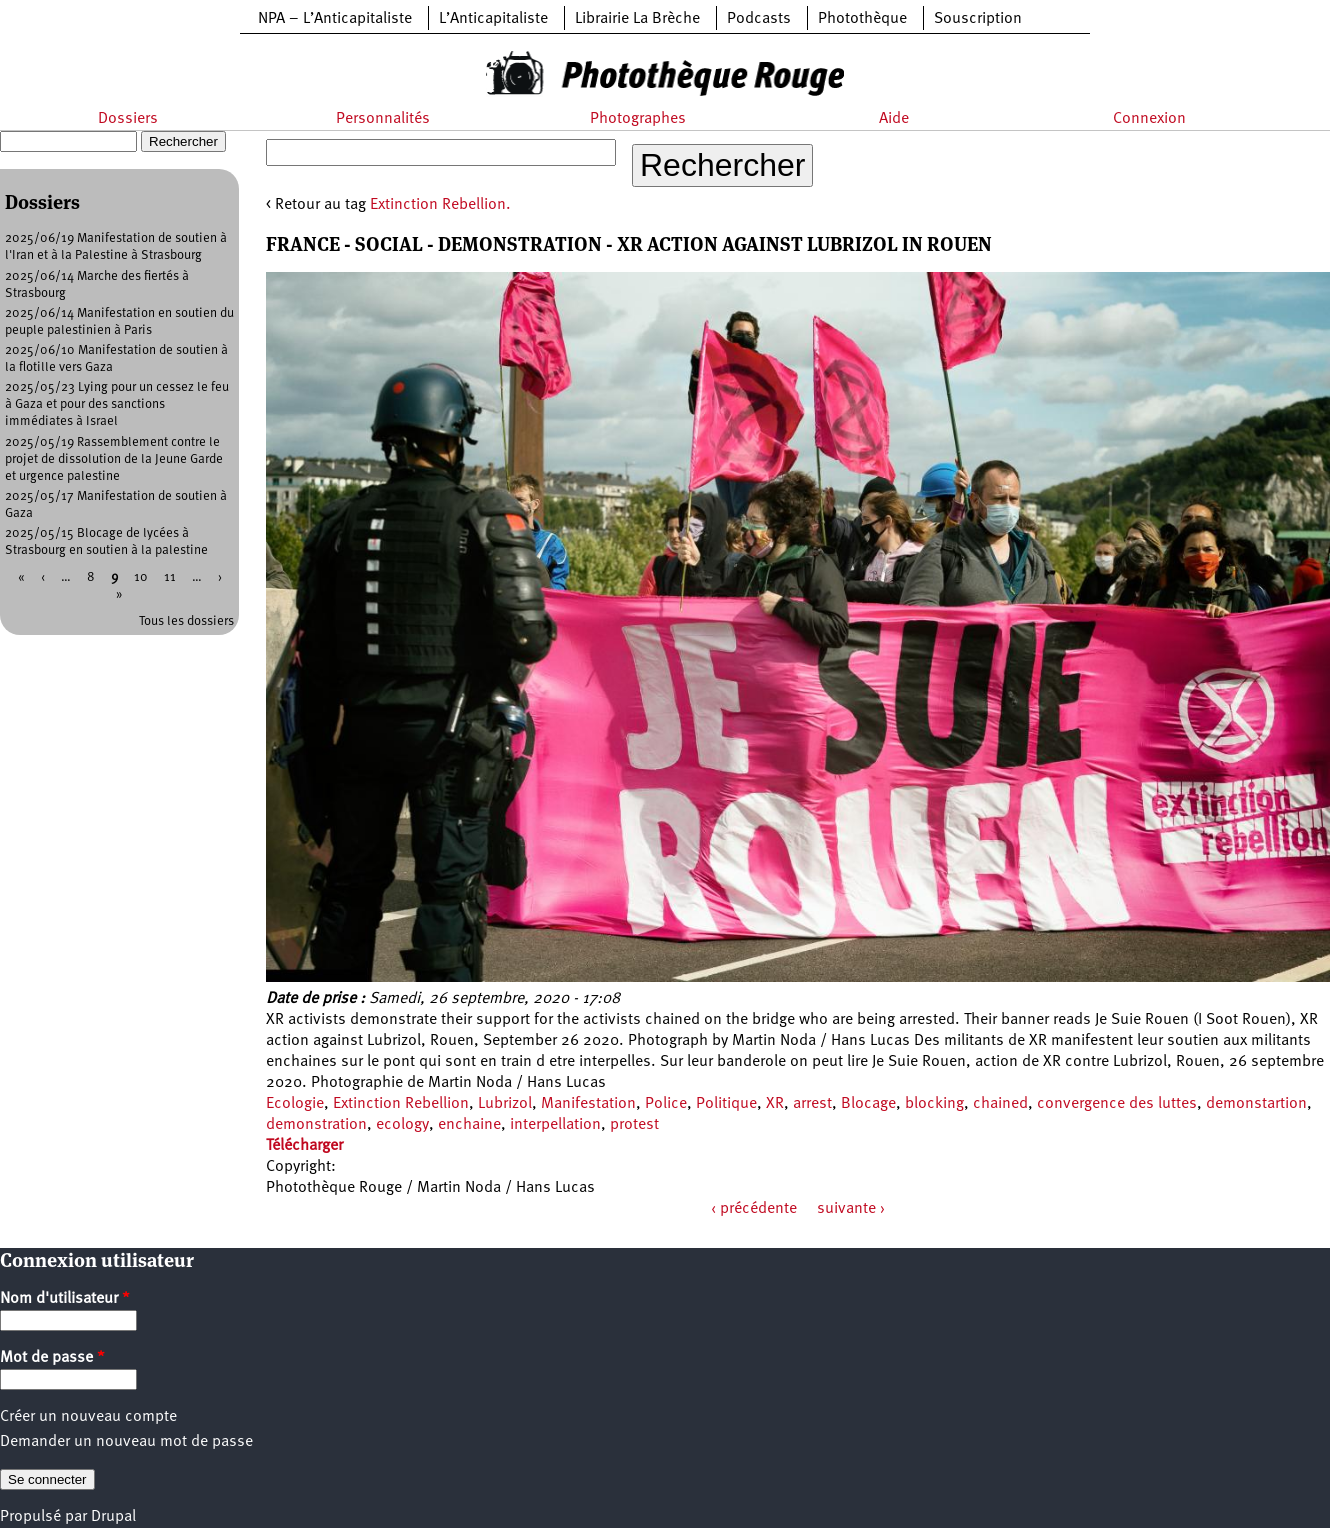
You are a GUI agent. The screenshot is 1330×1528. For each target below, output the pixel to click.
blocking (934, 1104)
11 (170, 577)
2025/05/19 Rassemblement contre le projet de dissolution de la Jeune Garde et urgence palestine (114, 459)
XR (775, 1104)
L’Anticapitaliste (493, 19)
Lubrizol (505, 1104)
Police (666, 1104)
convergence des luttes (1117, 1104)
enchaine (469, 1125)
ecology (402, 1125)
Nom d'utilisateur (65, 1299)
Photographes (638, 119)
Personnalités (383, 119)
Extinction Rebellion (401, 1104)
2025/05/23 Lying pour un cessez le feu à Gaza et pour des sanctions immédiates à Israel (117, 404)
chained (1000, 1104)
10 (141, 577)
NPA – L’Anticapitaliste (335, 19)
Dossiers (128, 119)
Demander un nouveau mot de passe (126, 1442)
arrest (812, 1104)
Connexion (1149, 119)
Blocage (868, 1104)
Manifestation (588, 1104)
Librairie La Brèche (637, 19)
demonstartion (1256, 1104)
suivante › (851, 1209)
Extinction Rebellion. (440, 205)
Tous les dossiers (186, 621)
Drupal (113, 1517)
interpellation (555, 1125)
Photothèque (862, 19)
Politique (726, 1104)
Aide (894, 119)
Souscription (978, 19)
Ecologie (295, 1104)
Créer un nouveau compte (88, 1417)
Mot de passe (52, 1358)
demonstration (316, 1125)
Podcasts (759, 19)
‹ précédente (754, 1209)
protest (634, 1125)
